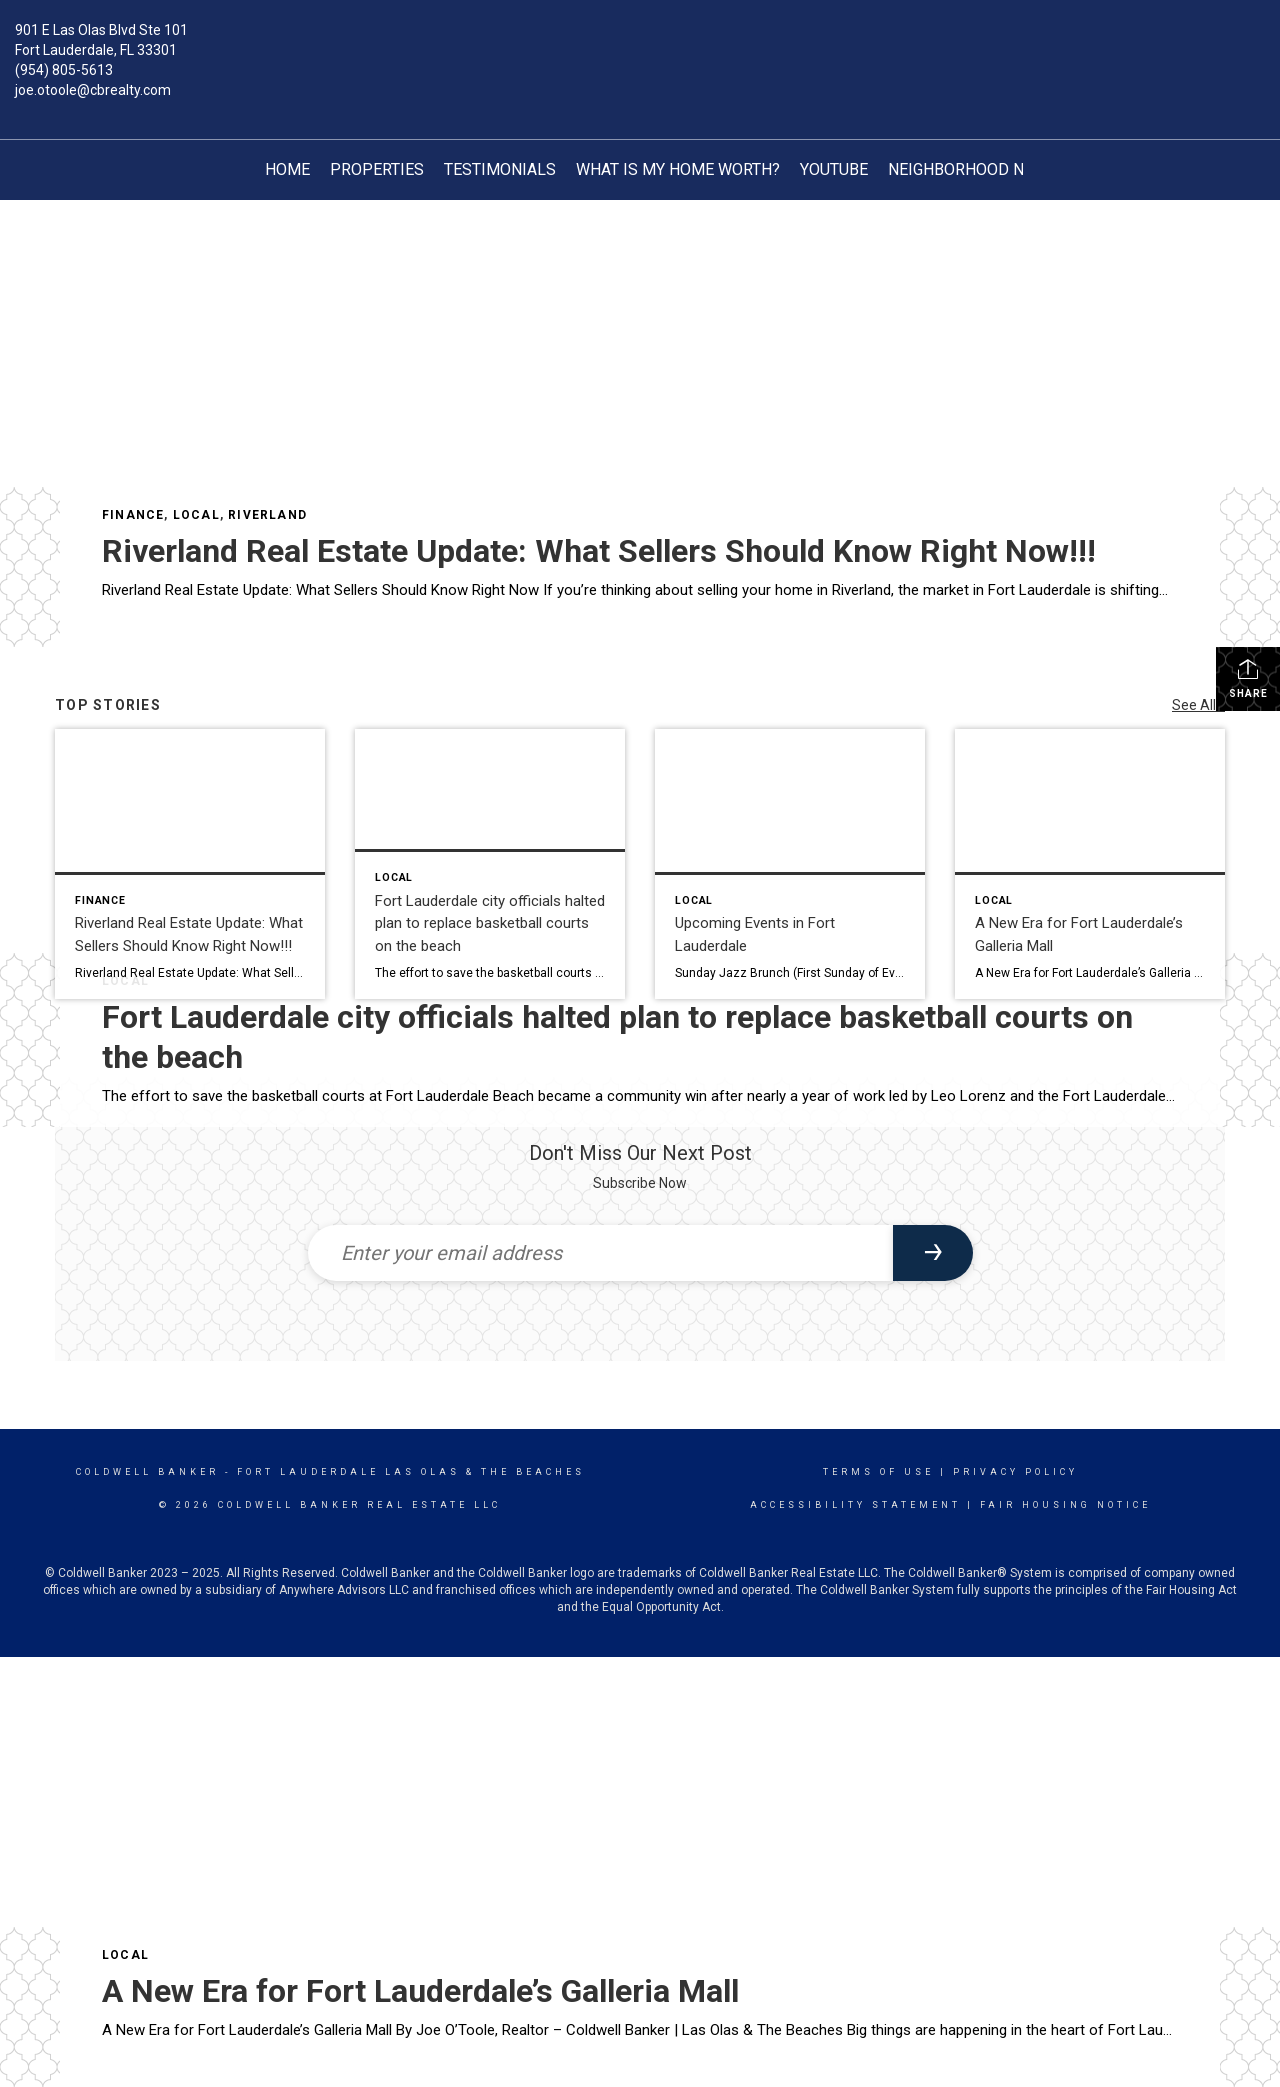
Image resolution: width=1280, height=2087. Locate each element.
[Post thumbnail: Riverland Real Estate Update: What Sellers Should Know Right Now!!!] (190, 864)
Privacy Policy (1015, 1472)
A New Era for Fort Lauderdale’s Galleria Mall (420, 1991)
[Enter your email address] (600, 1253)
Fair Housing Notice (1065, 1505)
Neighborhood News (972, 169)
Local (196, 515)
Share (1248, 678)
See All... (1198, 705)
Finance (133, 515)
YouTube (834, 169)
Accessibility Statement (855, 1505)
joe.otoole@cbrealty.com (93, 90)
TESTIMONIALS (500, 169)
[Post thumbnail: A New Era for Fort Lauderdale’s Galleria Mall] (1090, 864)
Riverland (267, 515)
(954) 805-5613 (64, 70)
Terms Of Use (878, 1472)
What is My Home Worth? (678, 169)
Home (287, 169)
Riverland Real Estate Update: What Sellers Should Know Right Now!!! (599, 551)
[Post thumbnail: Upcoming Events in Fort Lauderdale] (790, 864)
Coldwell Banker (147, 1472)
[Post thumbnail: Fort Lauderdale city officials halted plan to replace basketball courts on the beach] (490, 864)
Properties (377, 169)
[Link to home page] (640, 45)
